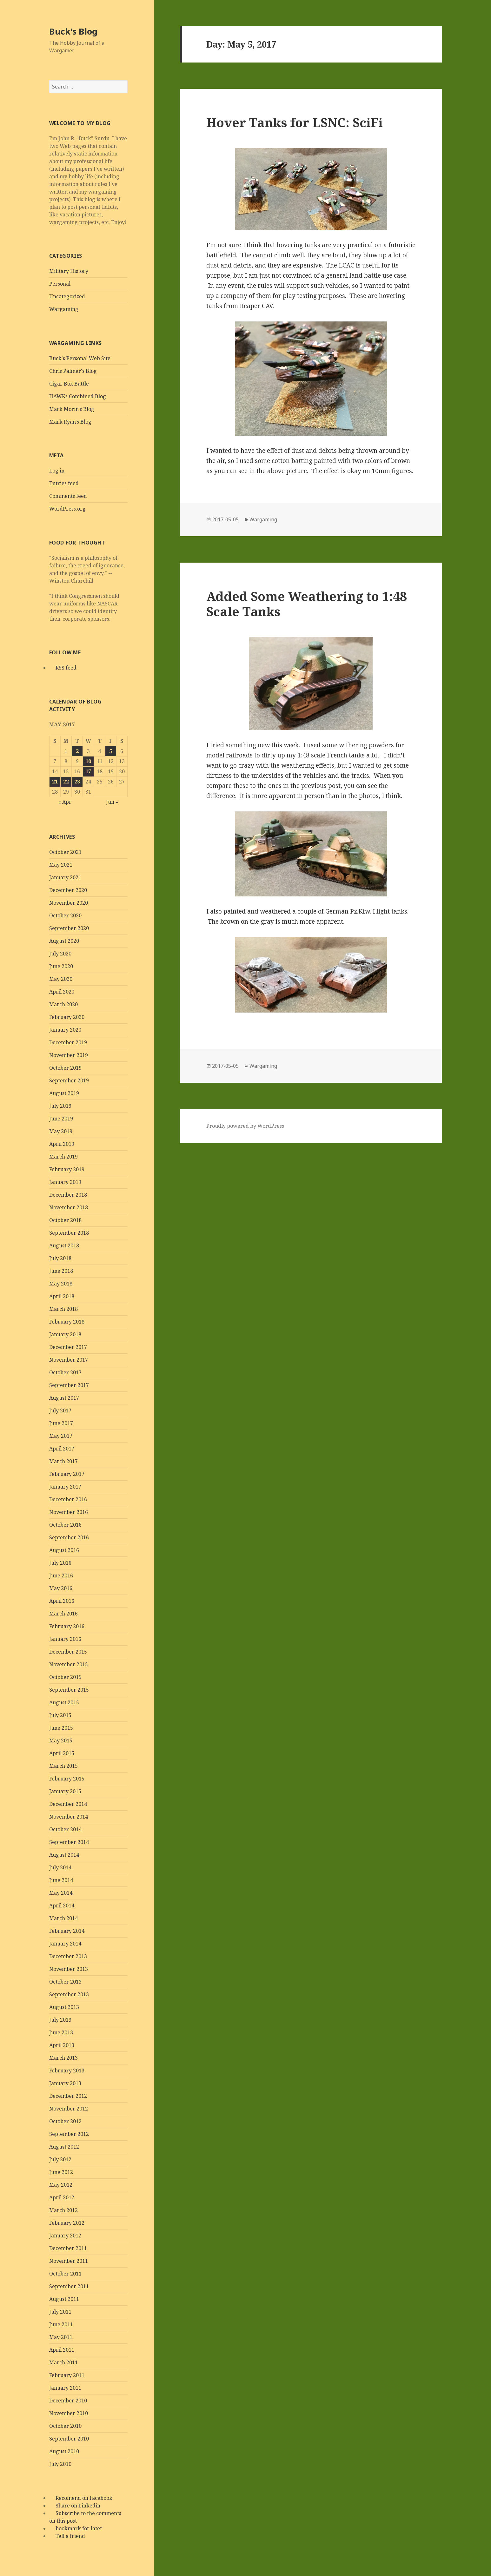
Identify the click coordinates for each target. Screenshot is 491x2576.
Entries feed (64, 483)
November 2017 (68, 1359)
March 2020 (63, 1004)
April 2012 (61, 2197)
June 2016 (61, 1575)
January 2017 (65, 1486)
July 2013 (60, 2019)
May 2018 (60, 1283)
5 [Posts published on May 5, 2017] (110, 751)
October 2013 (65, 1981)
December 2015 (68, 1651)
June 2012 (61, 2172)
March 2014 (63, 1918)
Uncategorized (67, 296)
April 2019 (61, 1143)
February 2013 (66, 2070)
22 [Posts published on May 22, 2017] (66, 781)
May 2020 (60, 978)
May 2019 (60, 1131)
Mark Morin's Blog (71, 409)
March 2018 (63, 1308)
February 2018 (66, 1321)
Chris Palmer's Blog (73, 370)
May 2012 (60, 2184)
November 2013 (68, 1968)
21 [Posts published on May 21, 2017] (55, 781)
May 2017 (60, 1435)
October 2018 (65, 1220)
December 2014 (68, 1803)
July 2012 (60, 2159)
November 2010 (68, 2413)
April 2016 (61, 1600)
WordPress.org (67, 508)
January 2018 (65, 1334)
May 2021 (60, 864)
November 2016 (68, 1512)
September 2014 (69, 1842)
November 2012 (68, 2108)
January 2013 (65, 2083)
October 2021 (65, 852)
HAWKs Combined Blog (77, 396)
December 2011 (68, 2248)
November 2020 (68, 902)
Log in (56, 470)
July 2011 (60, 2311)
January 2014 (65, 1943)
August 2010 (64, 2451)
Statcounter (17, 2570)
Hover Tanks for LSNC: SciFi (294, 122)
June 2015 (61, 1727)
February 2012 (66, 2222)
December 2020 (68, 890)
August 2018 (64, 1245)
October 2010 (65, 2425)
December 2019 (68, 1042)
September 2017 (69, 1385)
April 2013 (61, 2045)
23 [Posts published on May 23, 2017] (77, 781)
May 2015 (60, 1740)
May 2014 (60, 1892)
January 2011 (65, 2387)
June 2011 (61, 2324)
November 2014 (68, 1816)
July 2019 (60, 1105)
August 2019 (64, 1093)
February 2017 (66, 1473)
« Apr (64, 801)
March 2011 (63, 2362)
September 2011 (69, 2286)
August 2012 (64, 2146)
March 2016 (63, 1613)
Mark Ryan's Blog (70, 421)
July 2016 (60, 1562)
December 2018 (68, 1194)
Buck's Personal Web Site (79, 358)
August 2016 (64, 1550)
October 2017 (65, 1372)
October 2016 (65, 1524)
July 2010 (60, 2463)
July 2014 (60, 1867)
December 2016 (68, 1499)
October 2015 (65, 1677)
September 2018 (69, 1232)
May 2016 (60, 1588)
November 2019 (68, 1055)
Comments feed (68, 495)
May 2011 (60, 2337)
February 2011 (66, 2375)
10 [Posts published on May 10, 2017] (88, 761)
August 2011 (64, 2298)
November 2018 (68, 1207)
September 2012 (69, 2133)
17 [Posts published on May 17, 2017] (88, 771)
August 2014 (64, 1854)
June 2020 (61, 966)
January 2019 (65, 1182)
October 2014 (65, 1829)
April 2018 (61, 1296)
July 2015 (60, 1715)
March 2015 (63, 1765)
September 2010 (69, 2438)
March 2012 (63, 2210)
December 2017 (68, 1347)
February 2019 (66, 1169)
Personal (59, 283)
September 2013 (69, 1994)
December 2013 (68, 1956)
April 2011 (61, 2349)
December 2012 (68, 2095)
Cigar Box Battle (69, 383)
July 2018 (60, 1258)
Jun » (112, 801)
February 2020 (66, 1017)
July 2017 (60, 1410)
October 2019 (65, 1067)
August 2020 (64, 940)
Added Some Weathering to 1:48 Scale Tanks (306, 604)
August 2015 (64, 1702)
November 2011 (68, 2260)
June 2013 (61, 2032)
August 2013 (64, 2007)
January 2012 (65, 2235)
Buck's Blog (73, 31)
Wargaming (63, 309)
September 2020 (69, 928)
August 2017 (64, 1397)
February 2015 (66, 1778)
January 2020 (65, 1029)
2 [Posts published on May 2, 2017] (77, 751)
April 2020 (61, 991)
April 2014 (61, 1905)
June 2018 (61, 1270)
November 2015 (68, 1664)
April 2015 (61, 1753)
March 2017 (63, 1461)
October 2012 (65, 2121)
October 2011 (65, 2273)
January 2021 (65, 877)
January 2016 (65, 1638)
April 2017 (61, 1448)
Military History (68, 271)
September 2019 (69, 1080)
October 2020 (65, 915)
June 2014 (61, 1880)
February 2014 (66, 1930)
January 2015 (65, 1791)
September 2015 (69, 1689)
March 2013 (63, 2057)
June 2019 (61, 1118)
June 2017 (61, 1423)
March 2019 (63, 1156)
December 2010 (68, 2400)
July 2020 (60, 953)
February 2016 (66, 1626)
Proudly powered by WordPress (245, 1125)
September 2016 (69, 1537)
